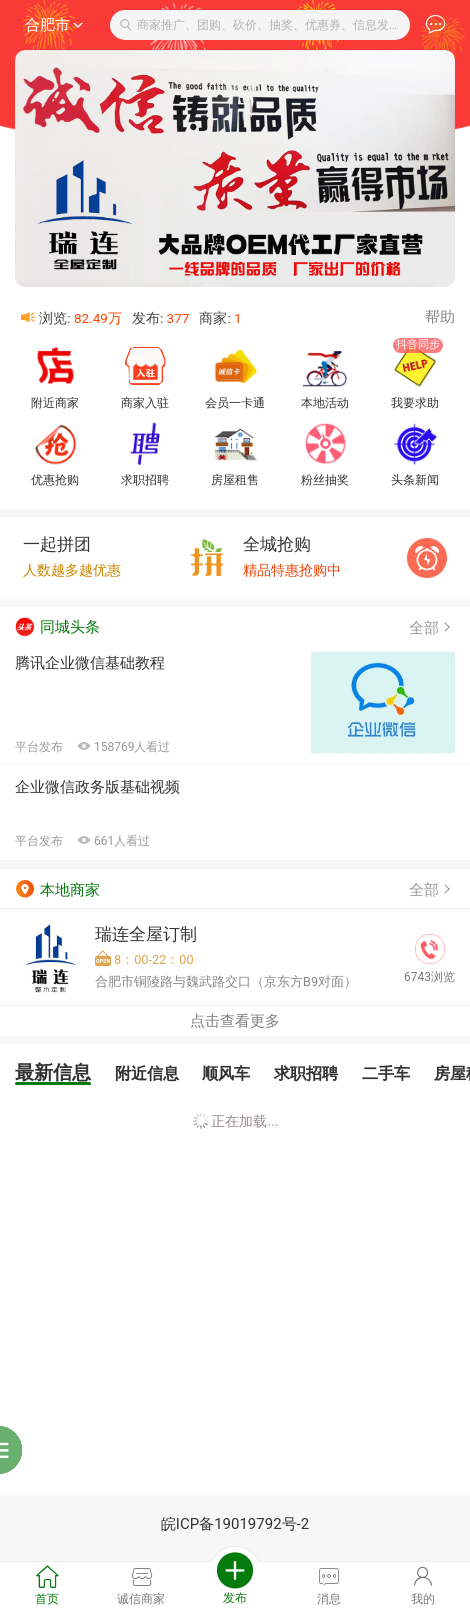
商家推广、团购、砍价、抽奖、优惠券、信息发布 (260, 25)
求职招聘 (306, 1074)
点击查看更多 (235, 1021)
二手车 (386, 1074)
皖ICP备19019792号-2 (235, 1524)
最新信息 (53, 1073)
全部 (432, 628)
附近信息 (147, 1074)
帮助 (440, 317)
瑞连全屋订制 (146, 934)
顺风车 (226, 1074)
